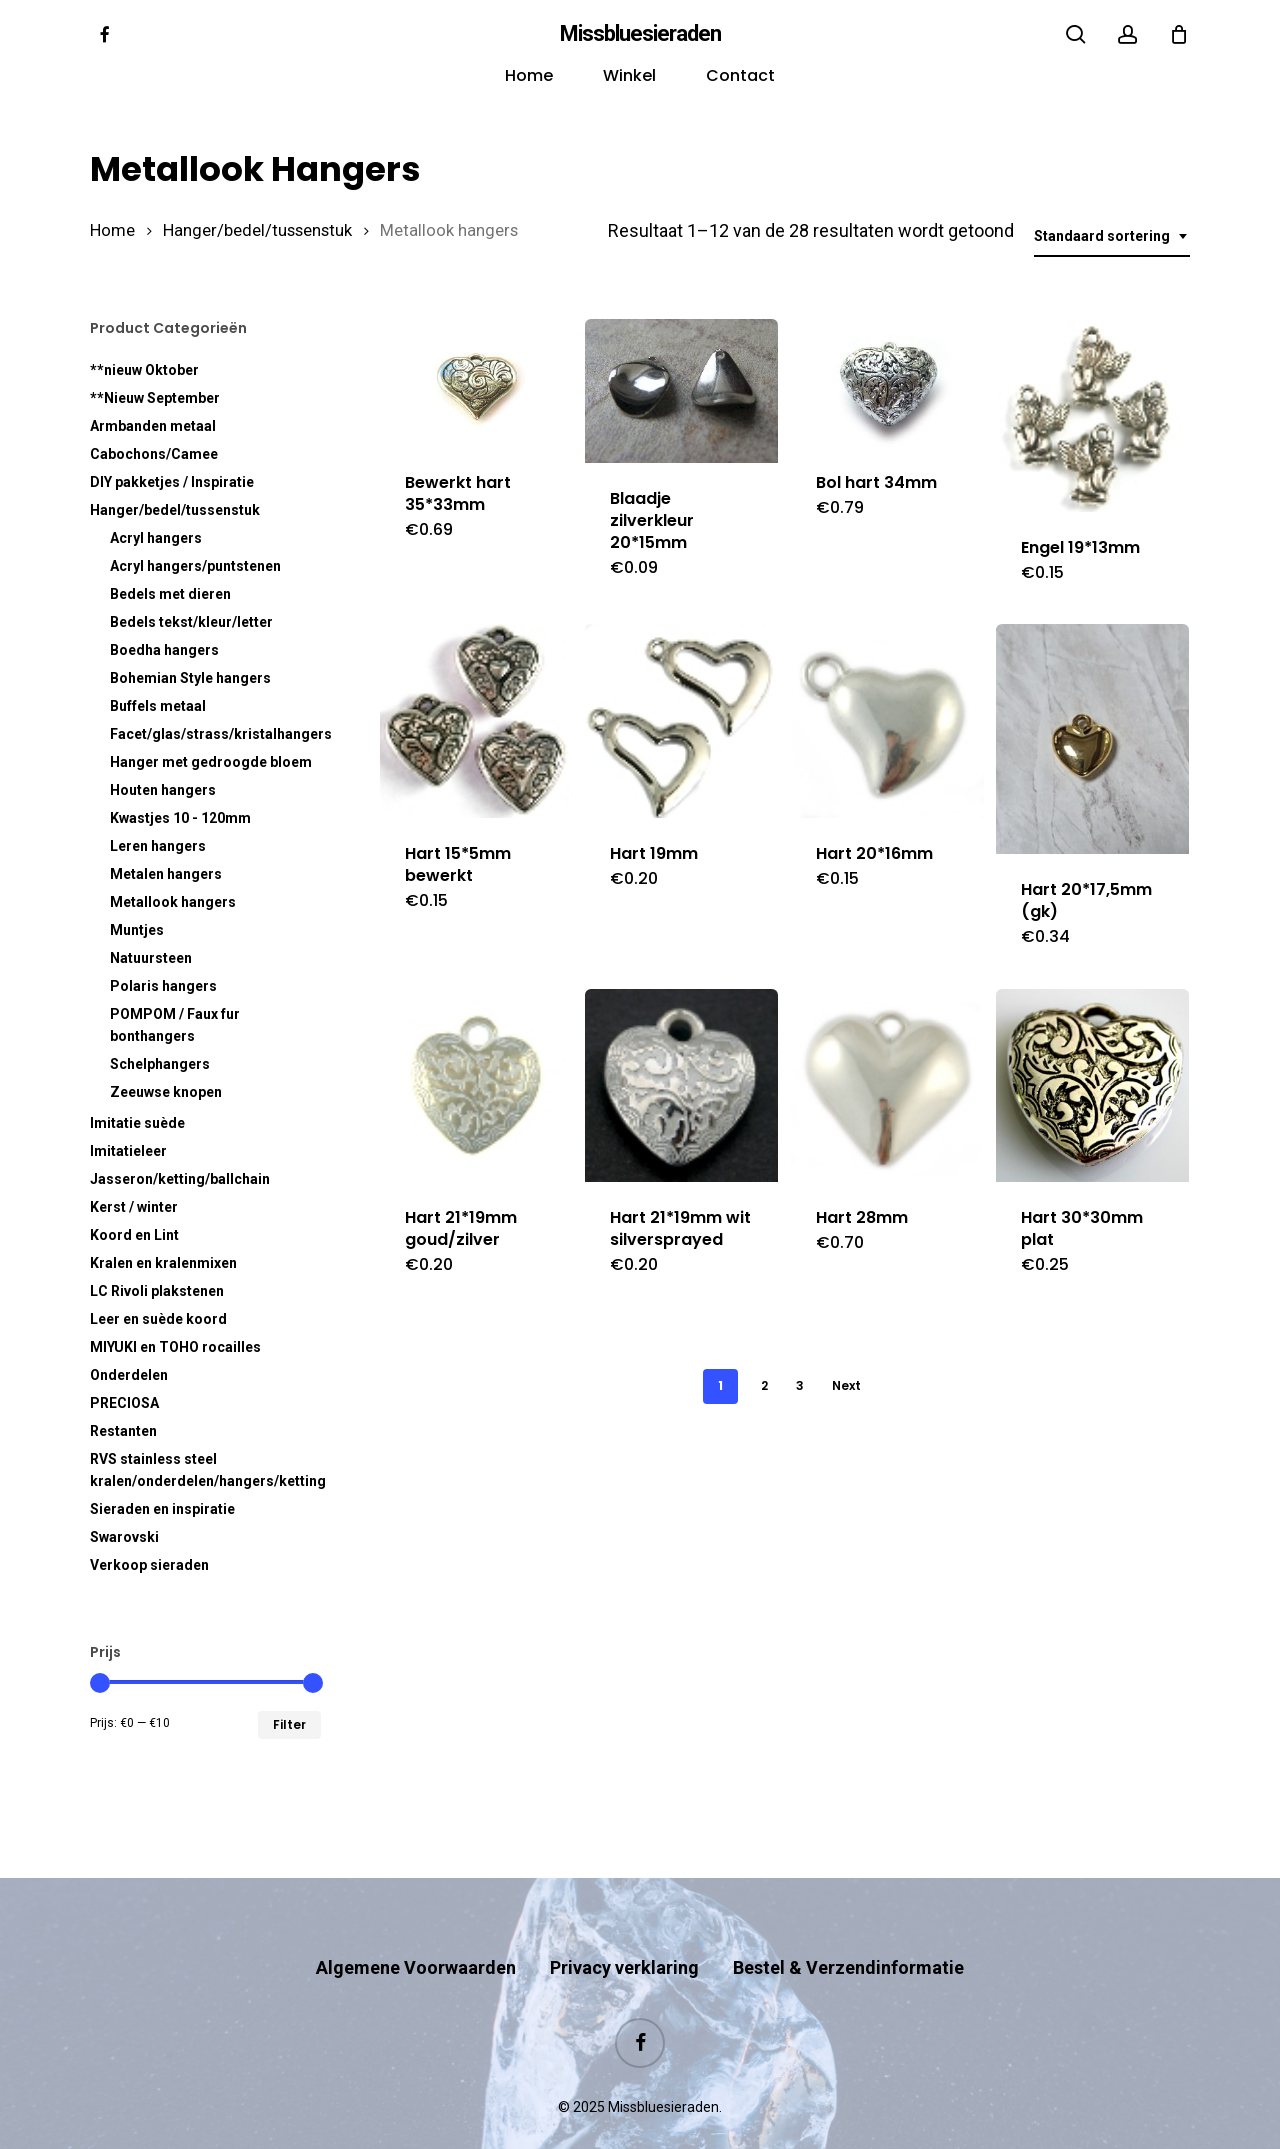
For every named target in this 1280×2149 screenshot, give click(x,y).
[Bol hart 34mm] (887, 383)
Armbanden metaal (153, 426)
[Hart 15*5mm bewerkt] (476, 720)
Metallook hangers (173, 902)
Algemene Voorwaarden (416, 1928)
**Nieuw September (155, 398)
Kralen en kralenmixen (163, 1263)
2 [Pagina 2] (764, 1385)
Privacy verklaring (624, 1928)
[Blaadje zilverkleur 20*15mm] (681, 391)
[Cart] (1179, 34)
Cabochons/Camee (154, 454)
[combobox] (1112, 236)
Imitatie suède (137, 1123)
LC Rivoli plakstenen (157, 1291)
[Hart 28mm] (887, 1085)
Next (846, 1385)
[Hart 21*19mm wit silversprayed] (681, 1085)
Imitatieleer (128, 1151)
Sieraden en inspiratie (162, 1509)
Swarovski (124, 1537)
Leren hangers (158, 846)
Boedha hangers (164, 650)
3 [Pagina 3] (800, 1385)
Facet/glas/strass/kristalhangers (215, 734)
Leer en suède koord (158, 1319)
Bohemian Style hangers (190, 678)
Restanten (123, 1431)
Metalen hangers (166, 874)
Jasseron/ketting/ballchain (180, 1179)
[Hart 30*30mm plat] (1092, 1085)
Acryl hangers (156, 538)
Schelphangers (160, 1064)
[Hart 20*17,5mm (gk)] (1092, 739)
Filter (289, 1724)
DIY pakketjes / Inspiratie (172, 482)
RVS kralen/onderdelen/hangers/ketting (205, 1470)
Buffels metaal (158, 706)
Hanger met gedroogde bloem (211, 762)
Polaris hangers (163, 986)
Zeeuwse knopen (166, 1092)
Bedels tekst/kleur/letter (191, 622)
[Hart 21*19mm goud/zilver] (476, 1085)
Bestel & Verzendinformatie (848, 1928)
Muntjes (137, 930)
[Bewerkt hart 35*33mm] (476, 383)
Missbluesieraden (640, 34)
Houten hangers (163, 790)
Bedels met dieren (170, 594)
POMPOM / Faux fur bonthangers (175, 1025)
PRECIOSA (124, 1403)
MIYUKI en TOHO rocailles (175, 1347)
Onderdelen (129, 1375)
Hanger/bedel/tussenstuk (257, 230)
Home (112, 230)
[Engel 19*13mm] (1092, 415)
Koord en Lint (134, 1235)
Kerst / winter (134, 1207)
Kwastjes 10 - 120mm (180, 818)
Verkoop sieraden (149, 1565)
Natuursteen (151, 958)
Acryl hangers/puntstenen (195, 566)
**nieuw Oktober (144, 370)
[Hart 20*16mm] (887, 720)
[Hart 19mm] (681, 720)
